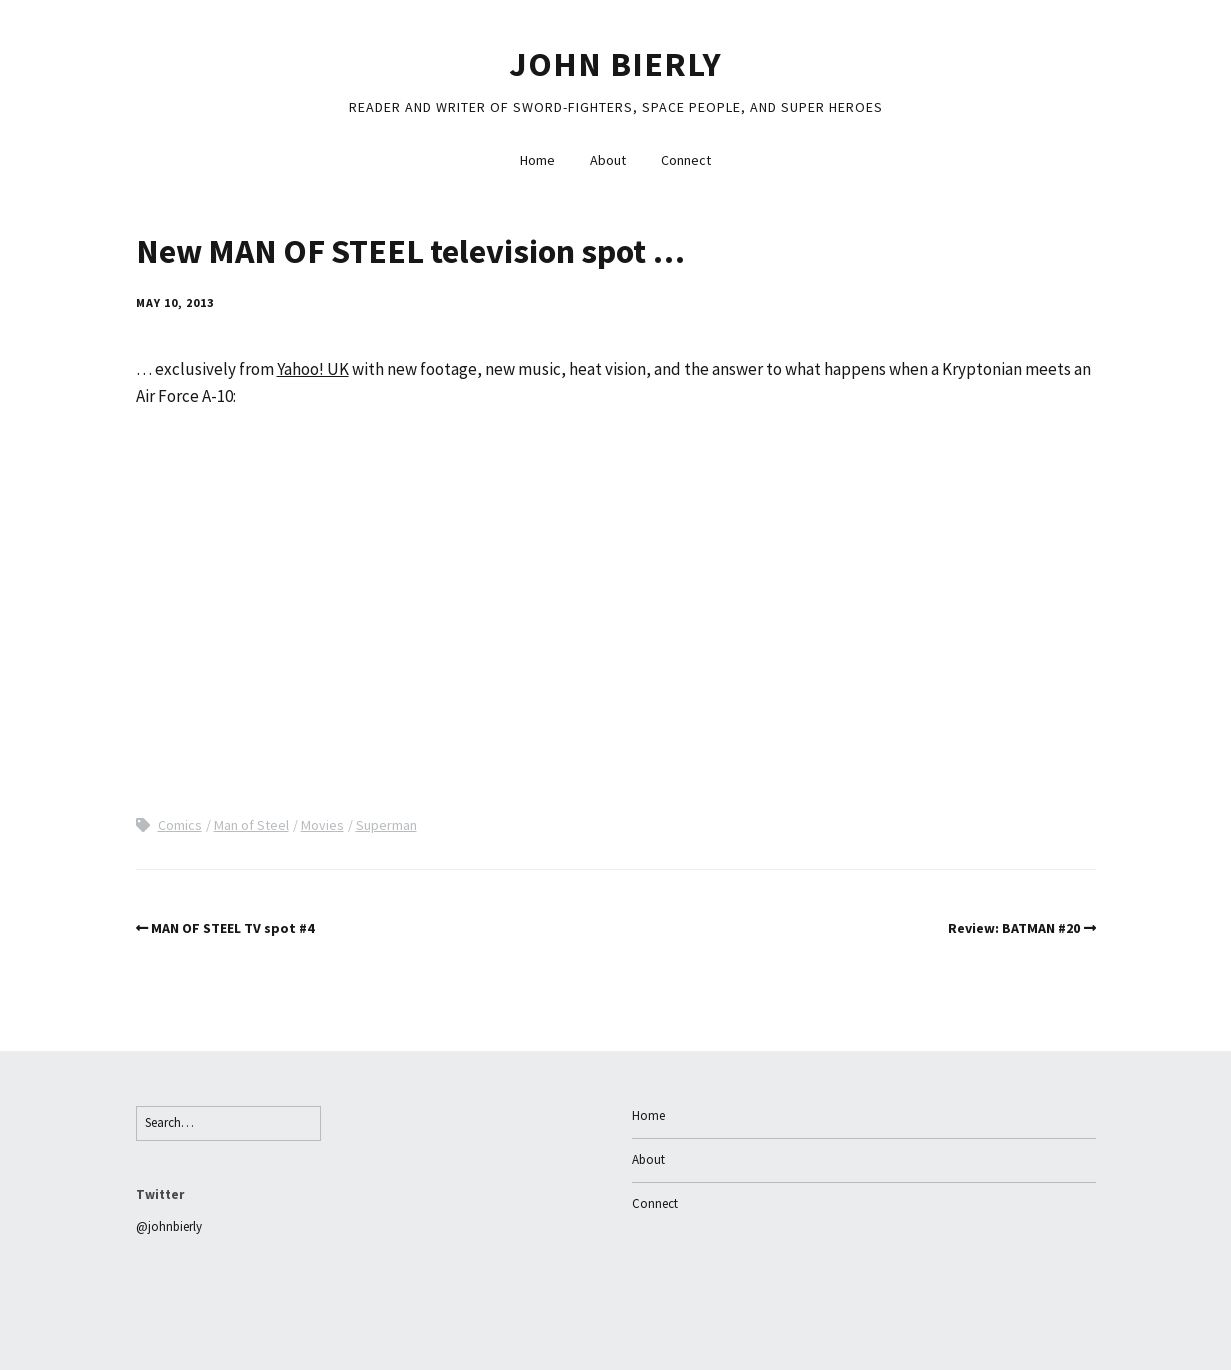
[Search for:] (228, 1123)
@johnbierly (169, 1226)
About (608, 160)
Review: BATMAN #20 (1014, 928)
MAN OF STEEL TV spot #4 (232, 928)
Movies (322, 825)
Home (537, 160)
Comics (180, 825)
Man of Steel (251, 825)
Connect (686, 160)
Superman (386, 825)
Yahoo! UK (313, 369)
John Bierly (615, 64)
